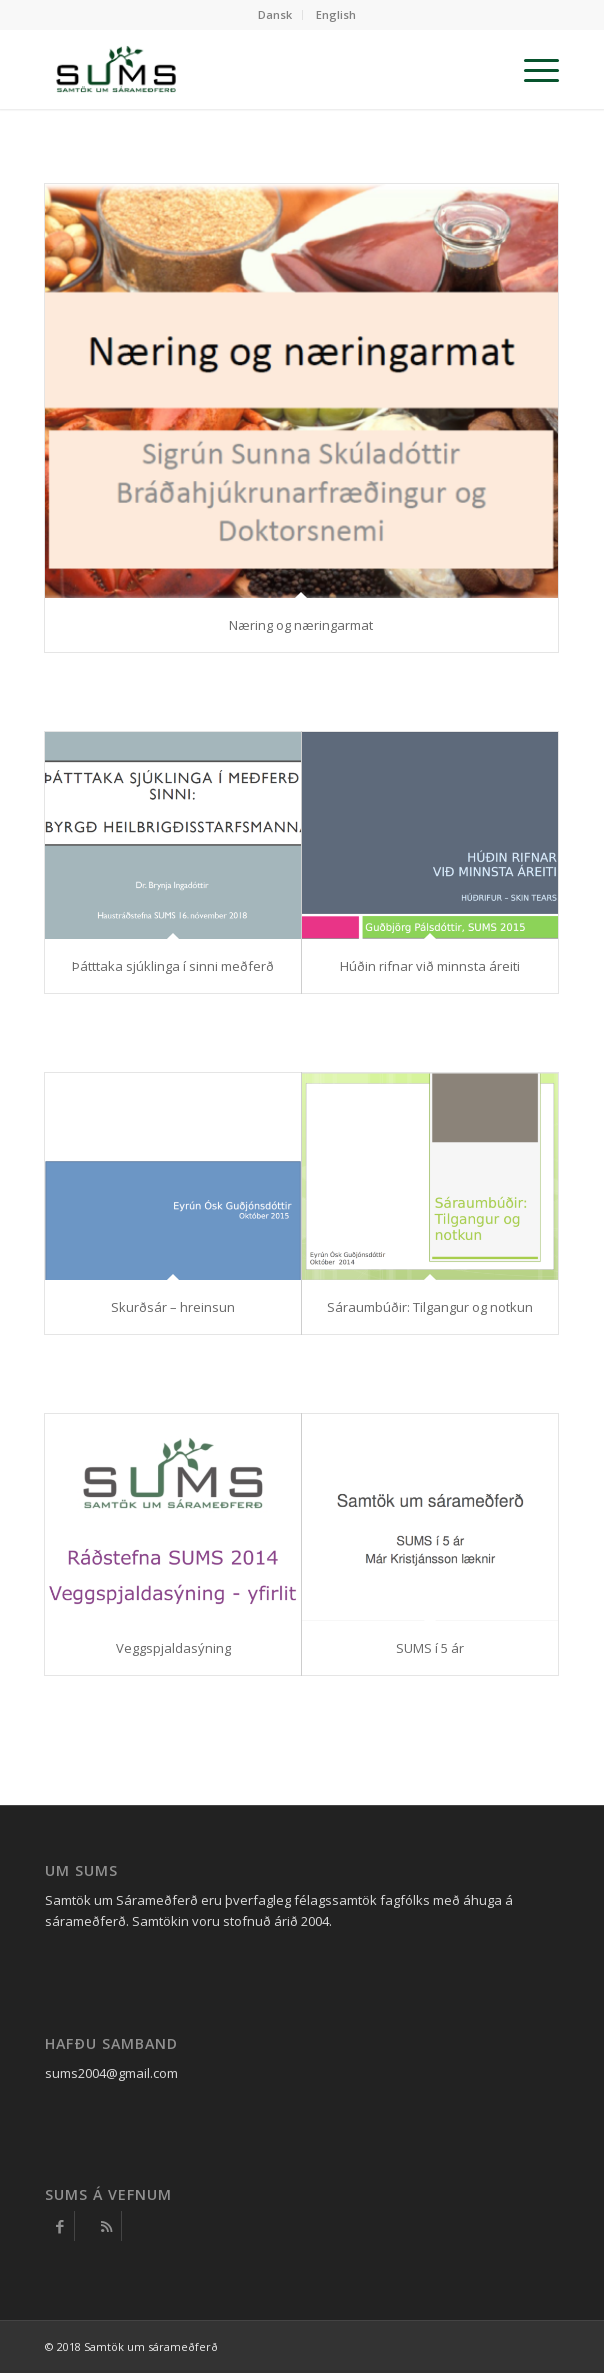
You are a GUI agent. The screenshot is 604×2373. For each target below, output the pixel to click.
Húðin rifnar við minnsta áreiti (430, 966)
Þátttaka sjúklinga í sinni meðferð (173, 966)
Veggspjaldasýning (173, 1648)
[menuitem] (275, 15)
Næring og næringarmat (301, 625)
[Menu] (531, 69)
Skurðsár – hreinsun (173, 1307)
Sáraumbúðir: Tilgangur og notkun (430, 1307)
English (336, 14)
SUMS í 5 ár (430, 1648)
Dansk (275, 14)
